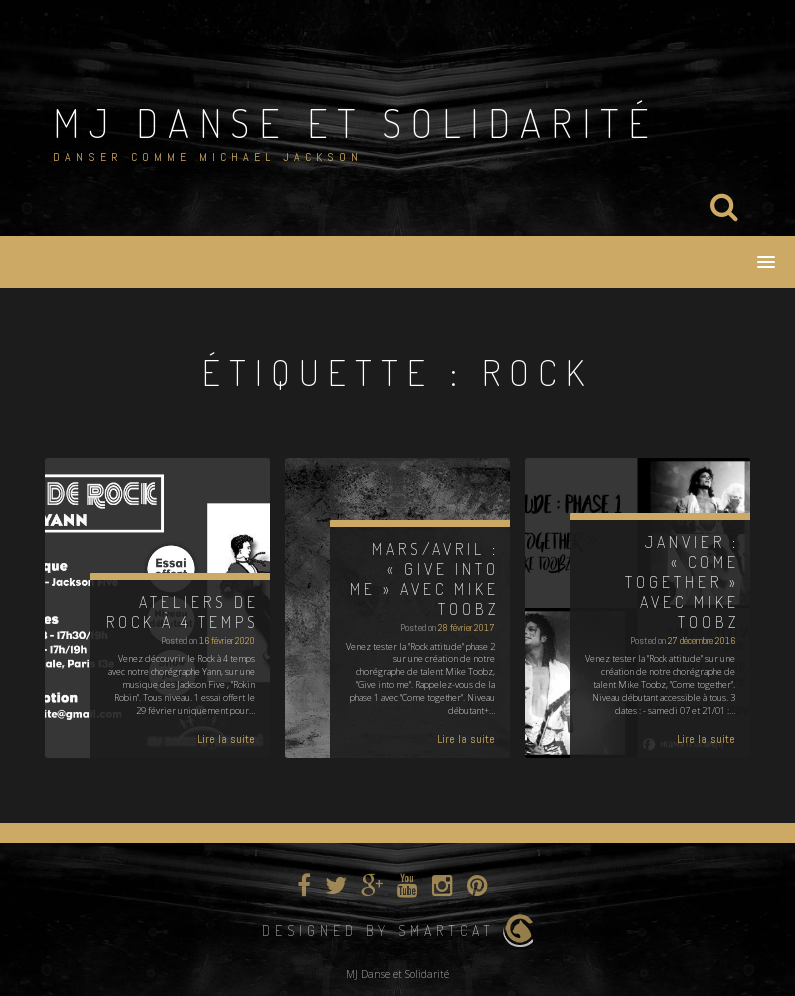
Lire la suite (226, 739)
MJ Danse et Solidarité (355, 122)
